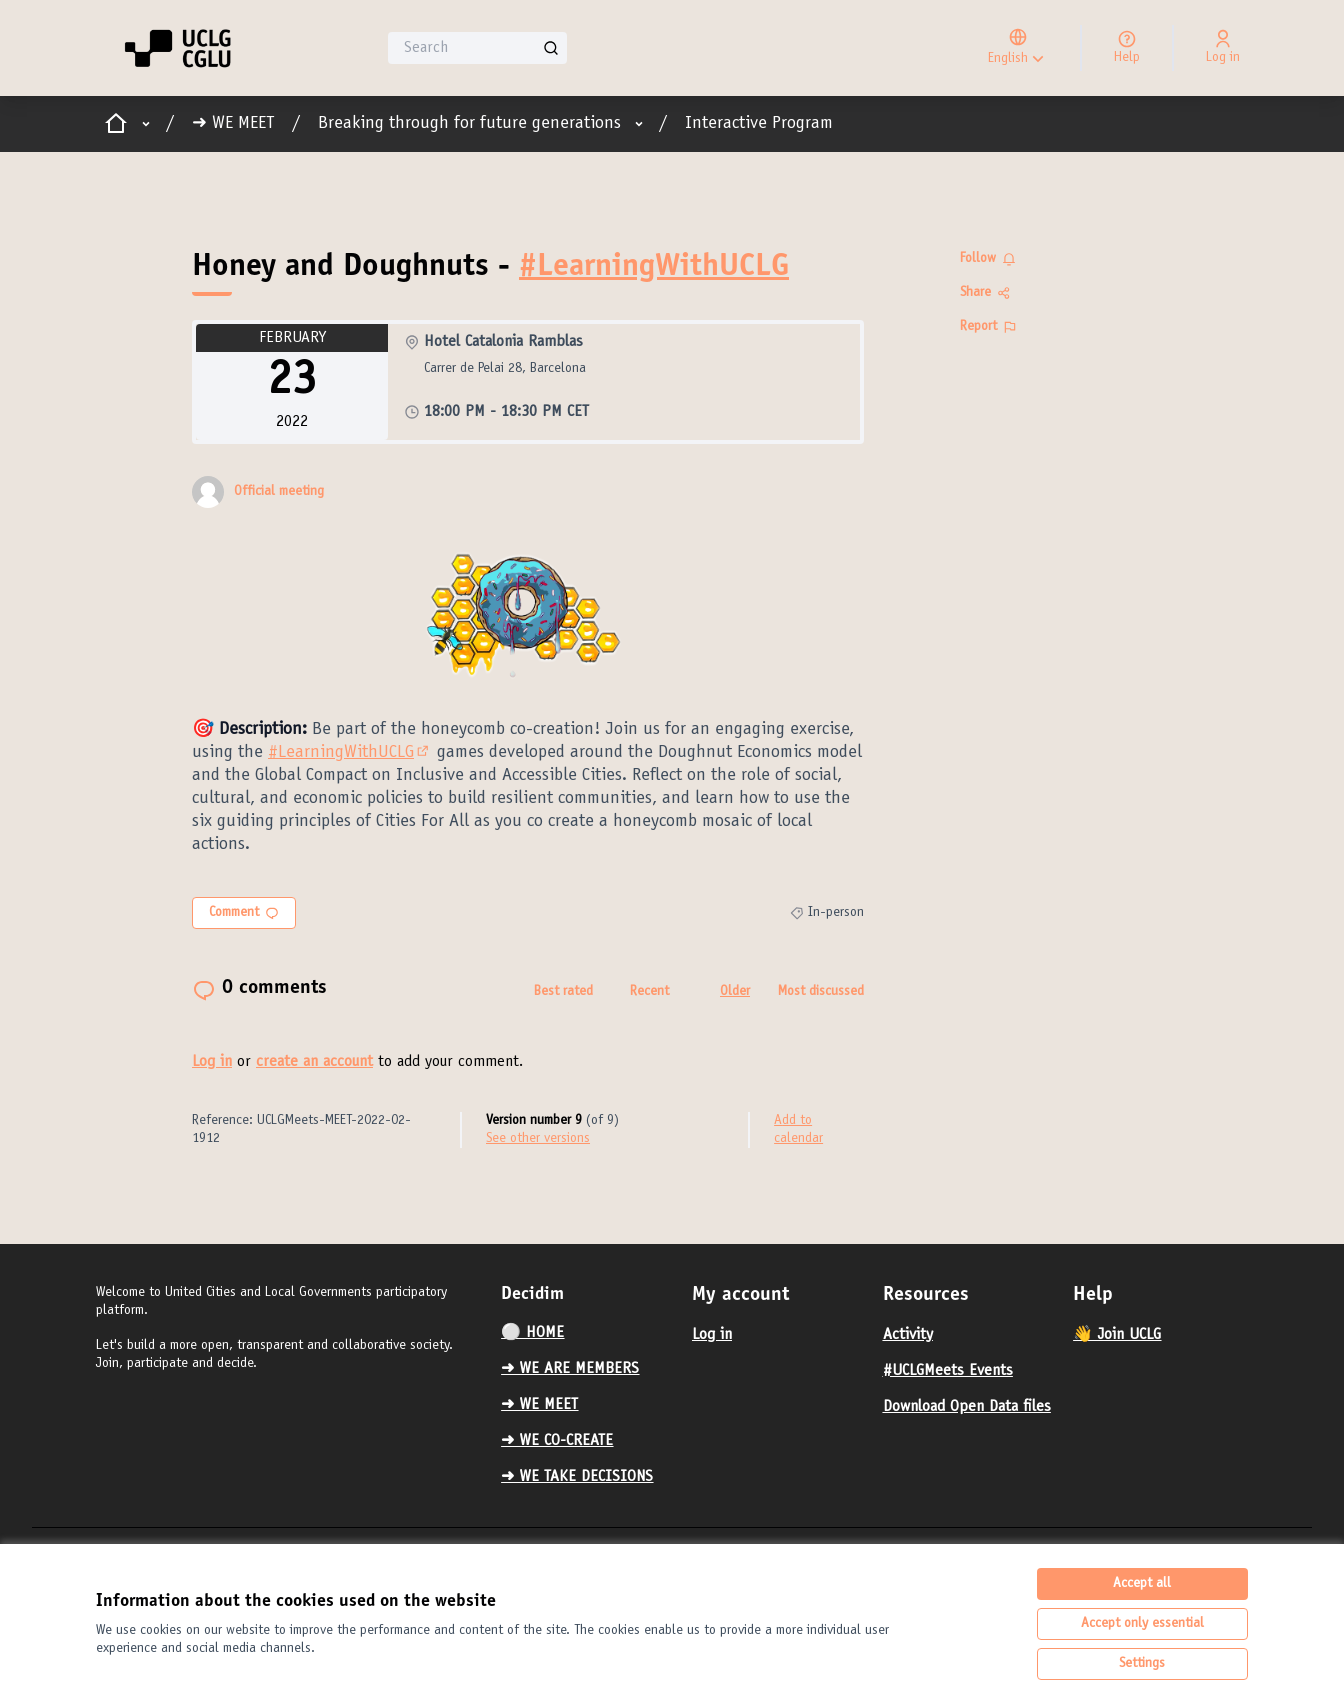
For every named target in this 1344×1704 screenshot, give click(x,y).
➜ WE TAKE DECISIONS (577, 1477)
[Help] (1127, 48)
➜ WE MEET (233, 124)
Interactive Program (759, 124)
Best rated (563, 992)
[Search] (477, 48)
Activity (908, 1335)
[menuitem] (588, 1333)
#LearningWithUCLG (654, 268)
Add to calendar (798, 1130)
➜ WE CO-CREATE (557, 1441)
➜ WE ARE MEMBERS (570, 1369)
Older (735, 992)
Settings (1142, 1664)
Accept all (1142, 1584)
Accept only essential (1142, 1624)
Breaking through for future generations (469, 124)
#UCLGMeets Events (948, 1371)
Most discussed (821, 992)
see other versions (538, 1139)
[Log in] (1223, 48)
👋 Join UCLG (1117, 1335)
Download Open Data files (967, 1407)
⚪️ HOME (532, 1333)
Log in (212, 1062)
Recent (649, 992)
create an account (314, 1062)
